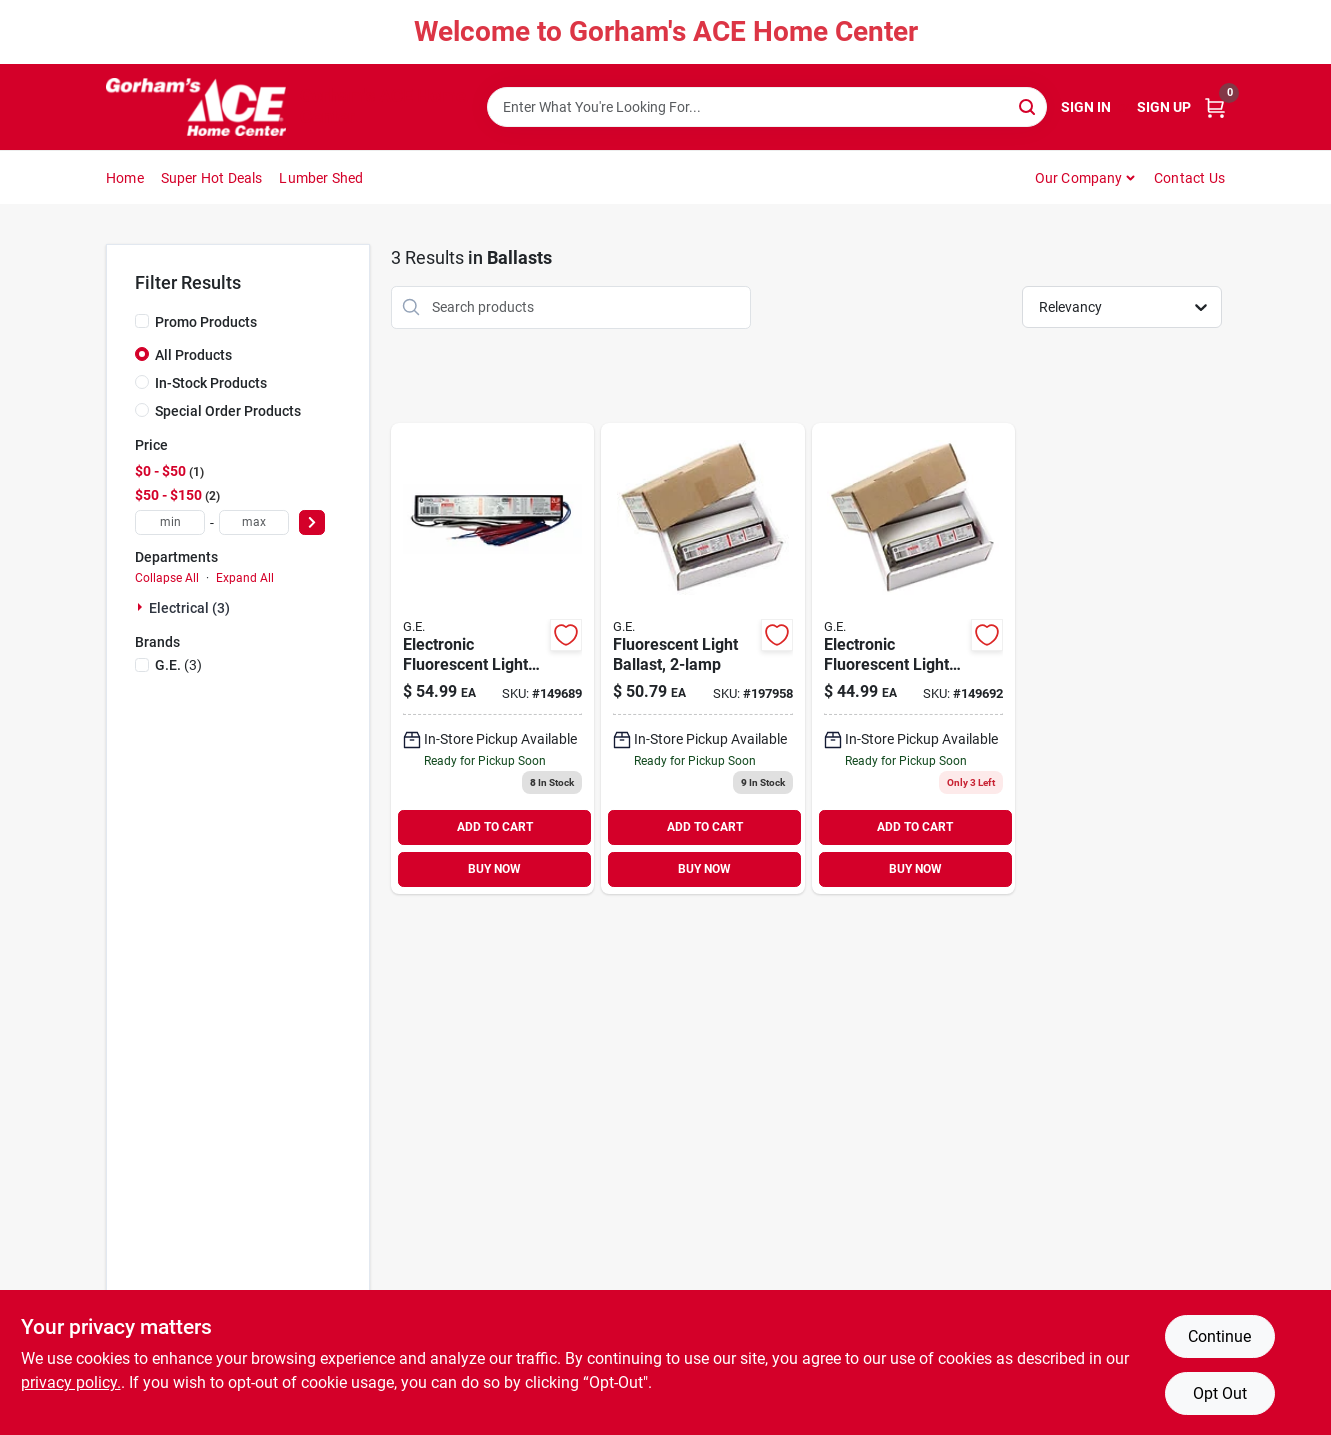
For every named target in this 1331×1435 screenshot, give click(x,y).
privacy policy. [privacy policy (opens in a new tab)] (71, 1382)
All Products (193, 355)
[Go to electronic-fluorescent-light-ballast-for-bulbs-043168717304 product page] (913, 658)
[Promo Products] (142, 321)
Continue (1219, 1336)
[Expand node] (142, 607)
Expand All (245, 578)
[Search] (1028, 105)
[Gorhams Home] (196, 107)
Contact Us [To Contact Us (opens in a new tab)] (1189, 178)
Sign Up (1164, 107)
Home (125, 178)
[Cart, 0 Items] (1215, 107)
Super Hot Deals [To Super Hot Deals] (212, 178)
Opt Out (1220, 1393)
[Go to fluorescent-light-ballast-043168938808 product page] (702, 658)
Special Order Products (228, 411)
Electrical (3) (189, 608)
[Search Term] (767, 107)
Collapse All (167, 578)
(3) (178, 665)
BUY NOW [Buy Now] (494, 869)
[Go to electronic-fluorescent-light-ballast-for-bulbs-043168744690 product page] (492, 658)
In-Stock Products (211, 383)
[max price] (254, 522)
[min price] (170, 522)
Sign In (1086, 107)
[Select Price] (312, 522)
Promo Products (206, 322)
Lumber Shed (321, 178)
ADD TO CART (495, 827)
